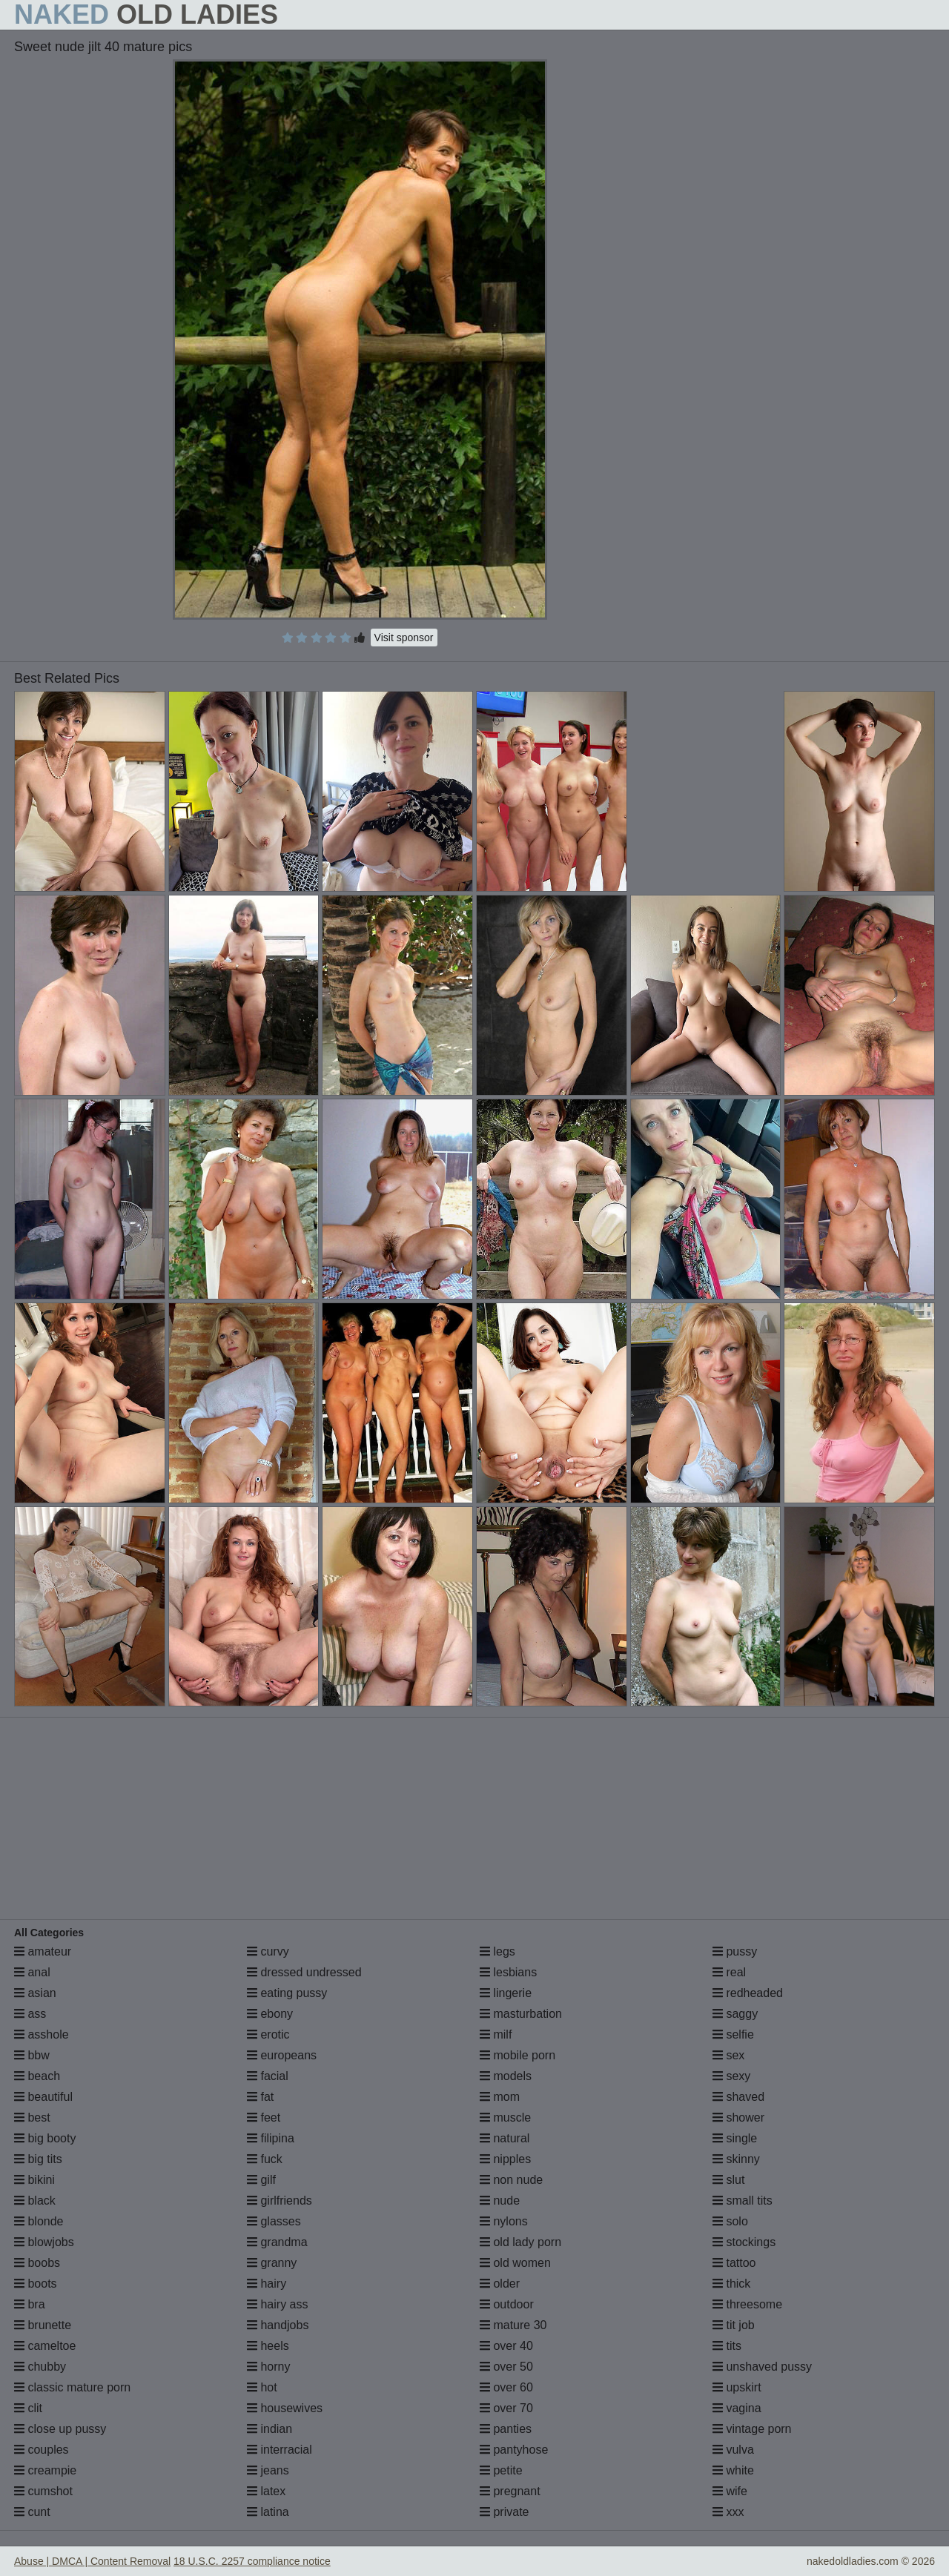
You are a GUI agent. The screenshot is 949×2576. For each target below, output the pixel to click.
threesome (747, 2304)
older (500, 2283)
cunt (32, 2512)
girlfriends (279, 2200)
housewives (285, 2408)
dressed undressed (304, 1972)
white (733, 2470)
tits (726, 2346)
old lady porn (520, 2242)
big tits (38, 2159)
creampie (45, 2470)
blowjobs (44, 2242)
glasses (274, 2221)
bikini (34, 2179)
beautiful (43, 2096)
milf (496, 2034)
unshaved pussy (762, 2366)
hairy (266, 2283)
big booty (45, 2138)
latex (266, 2491)
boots (35, 2283)
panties (506, 2429)
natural (504, 2138)
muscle (505, 2117)
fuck (264, 2159)
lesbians (508, 1972)
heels (268, 2346)
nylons (504, 2221)
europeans (282, 2055)
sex (728, 2055)
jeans (268, 2470)
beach (37, 2076)
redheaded (747, 1993)
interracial (279, 2449)
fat (260, 2096)
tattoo (733, 2263)
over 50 (506, 2366)
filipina (270, 2138)
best (32, 2117)
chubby (40, 2366)
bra (29, 2304)
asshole (41, 2034)
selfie (733, 2034)
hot (262, 2387)
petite (501, 2470)
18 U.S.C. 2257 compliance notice (252, 2561)
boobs (37, 2263)
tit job (733, 2325)
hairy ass (277, 2304)
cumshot (43, 2491)
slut (728, 2179)
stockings (744, 2242)
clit (28, 2408)
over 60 (506, 2387)
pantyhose (514, 2449)
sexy (731, 2076)
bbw (32, 2055)
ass (30, 2013)
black (35, 2200)
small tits (742, 2200)
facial (267, 2076)
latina (268, 2512)
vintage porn (752, 2429)
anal (32, 1972)
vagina (736, 2408)
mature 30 (513, 2325)
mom (500, 2096)
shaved (738, 2096)
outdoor (507, 2304)
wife (729, 2491)
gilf (261, 2179)
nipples (505, 2159)
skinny (736, 2159)
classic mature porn (72, 2387)
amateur (42, 1951)
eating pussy (287, 1993)
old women (515, 2263)
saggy (735, 2013)
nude (500, 2200)
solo (730, 2221)
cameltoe (45, 2346)
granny (272, 2263)
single (734, 2138)
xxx (728, 2512)
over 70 (506, 2408)
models (506, 2076)
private (504, 2512)
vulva (733, 2449)
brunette (42, 2325)
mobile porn (517, 2055)
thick (731, 2283)
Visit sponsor (404, 637)
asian (35, 1993)
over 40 (506, 2346)
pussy (734, 1951)
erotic (268, 2034)
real (729, 1972)
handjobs (277, 2325)
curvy (268, 1951)
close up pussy (60, 2429)
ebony (270, 2013)
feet (263, 2117)
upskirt (736, 2387)
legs (497, 1951)
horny (268, 2366)
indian (269, 2429)
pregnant (510, 2491)
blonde (39, 2221)
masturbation (521, 2013)
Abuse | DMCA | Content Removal (92, 2561)
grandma (277, 2242)
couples (41, 2449)
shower (738, 2117)
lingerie (506, 1993)
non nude (511, 2179)
